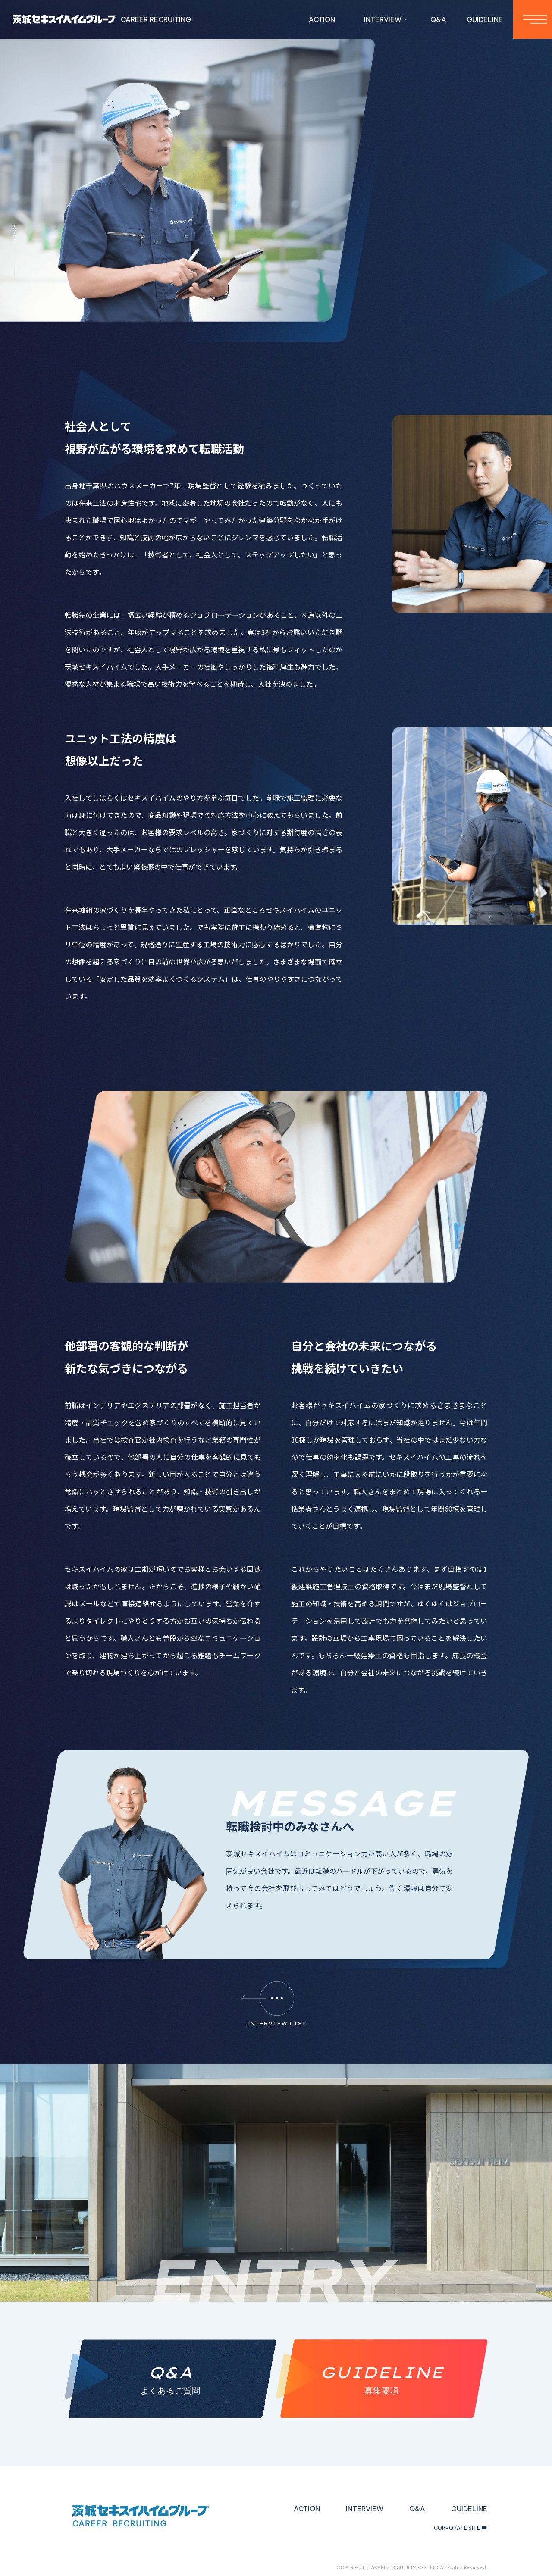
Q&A (438, 19)
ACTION (322, 19)
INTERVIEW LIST (273, 2004)
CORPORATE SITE (460, 2528)
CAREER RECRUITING (102, 19)
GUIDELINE (485, 19)
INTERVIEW (364, 2508)
